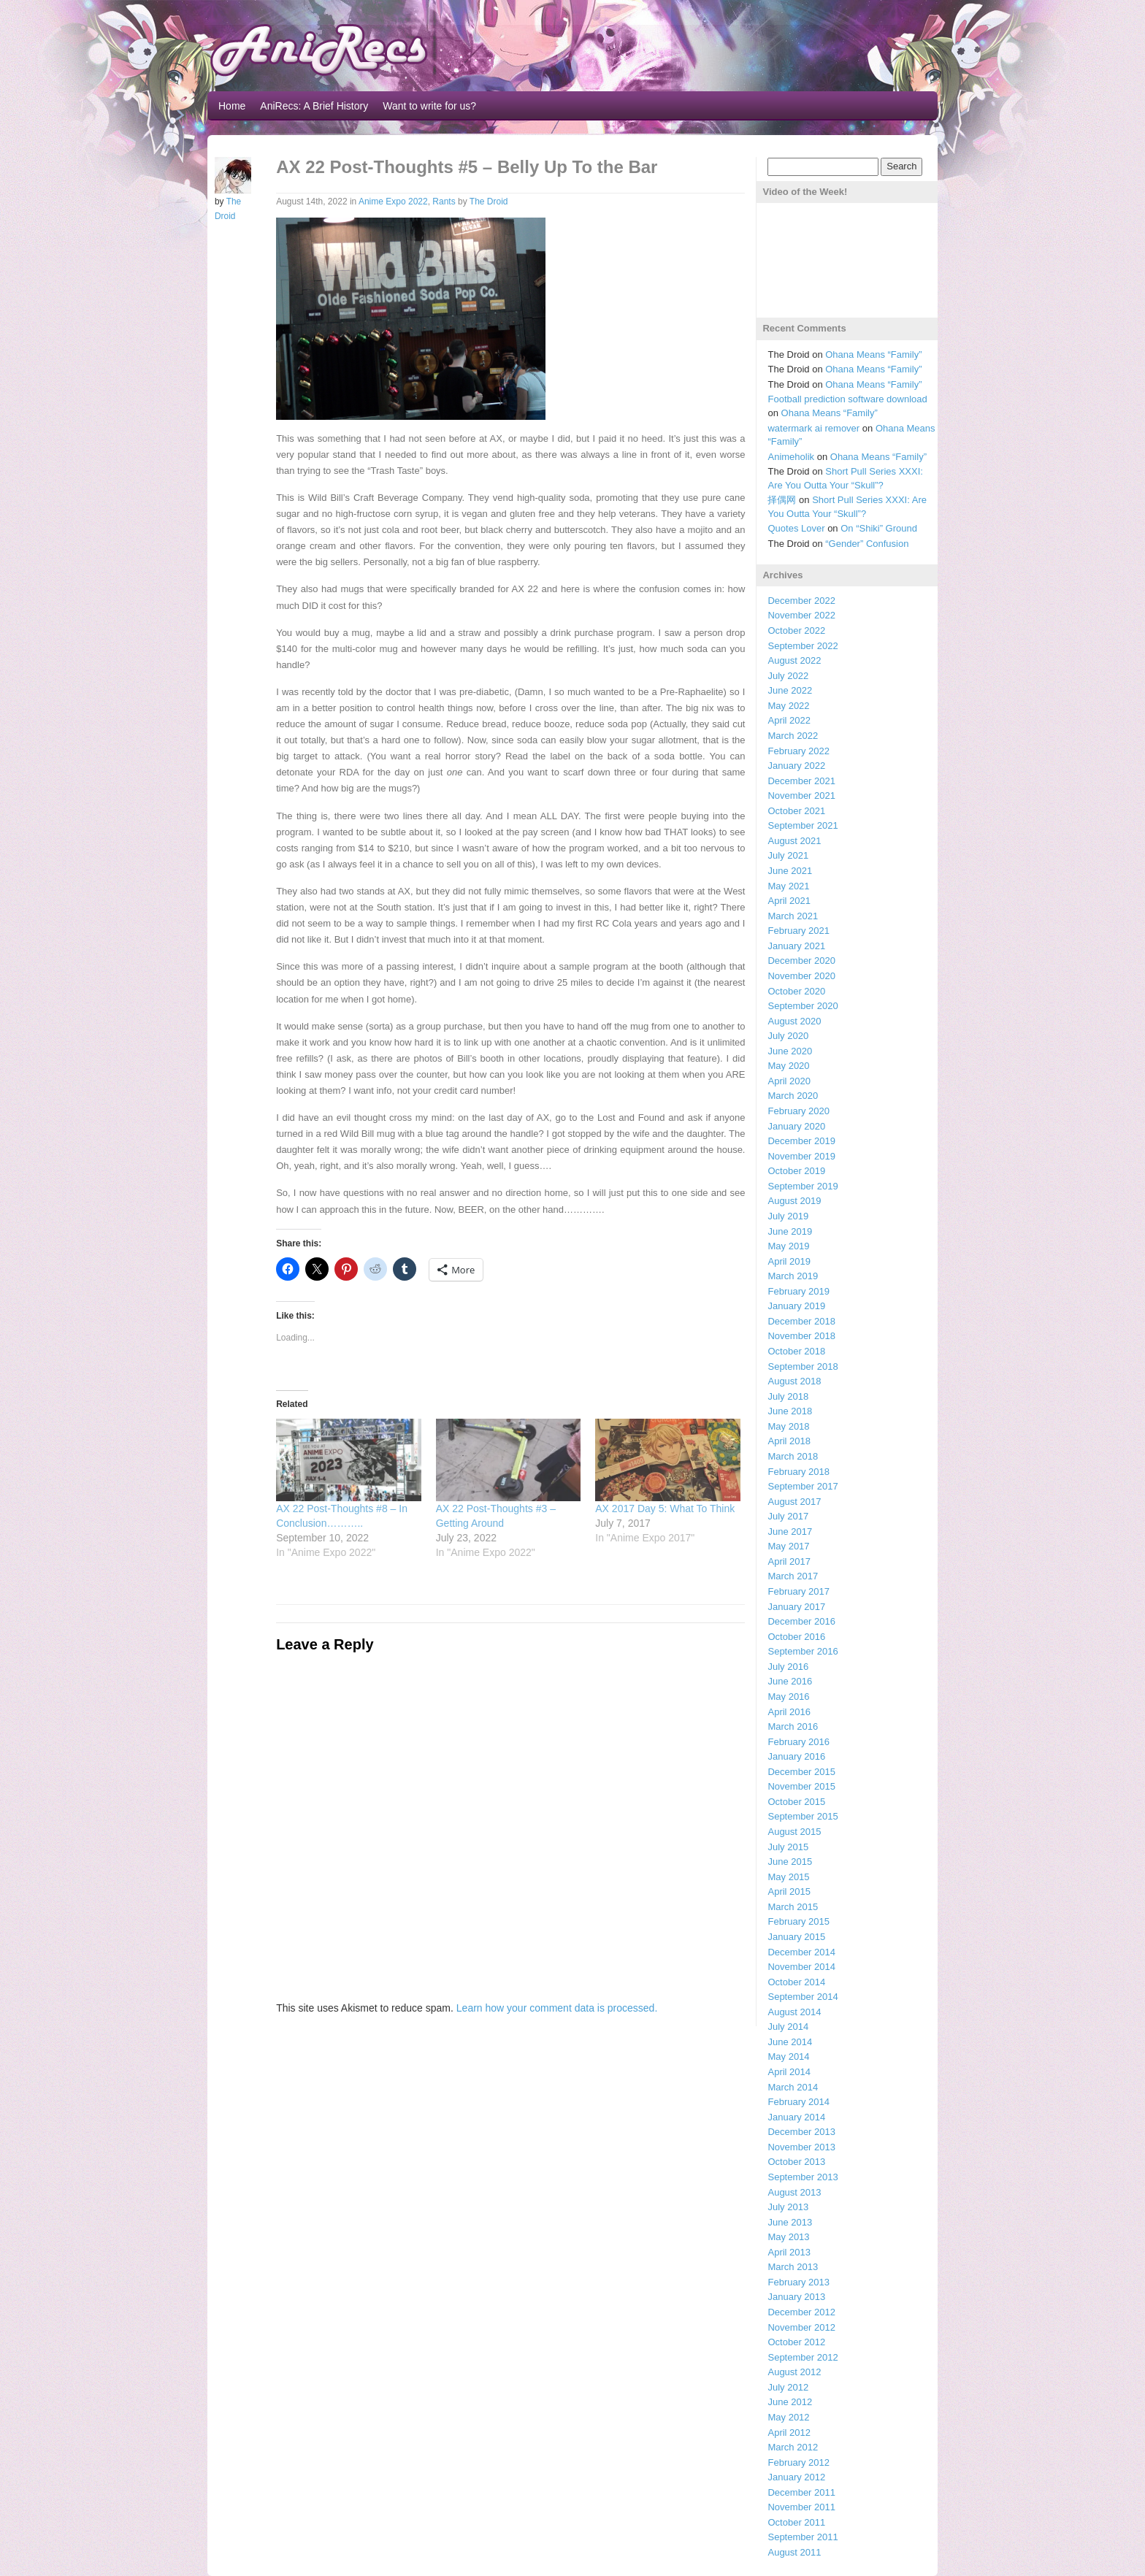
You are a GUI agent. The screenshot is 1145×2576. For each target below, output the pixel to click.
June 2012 (789, 2401)
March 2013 (792, 2266)
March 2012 (792, 2447)
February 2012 (798, 2462)
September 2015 (802, 1816)
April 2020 (789, 1081)
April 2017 (789, 1561)
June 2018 (789, 1411)
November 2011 (801, 2507)
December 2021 (801, 780)
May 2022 (788, 705)
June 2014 (789, 2041)
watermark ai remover (813, 428)
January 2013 (796, 2296)
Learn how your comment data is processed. (556, 2008)
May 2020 (788, 1065)
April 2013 (789, 2252)
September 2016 (802, 1651)
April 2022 (789, 720)
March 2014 (792, 2087)
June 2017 (789, 1531)
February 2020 (798, 1110)
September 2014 (802, 1996)
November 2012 (801, 2327)
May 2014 (788, 2056)
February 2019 (798, 1291)
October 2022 (796, 630)
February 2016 (798, 1741)
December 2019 (801, 1140)
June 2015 (789, 1861)
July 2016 (787, 1666)
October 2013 (796, 2161)
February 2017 (798, 1591)
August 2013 (794, 2192)
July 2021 (787, 855)
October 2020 (796, 991)
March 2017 (792, 1576)
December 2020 (801, 960)
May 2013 (788, 2236)
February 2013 (798, 2282)
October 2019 (796, 1170)
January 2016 (796, 1756)
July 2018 (787, 1396)
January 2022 (796, 765)
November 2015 (801, 1786)
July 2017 (787, 1516)
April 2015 (789, 1891)
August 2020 (794, 1021)
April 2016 (789, 1711)
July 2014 (787, 2026)
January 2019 (796, 1305)
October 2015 (796, 1801)
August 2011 (794, 2552)
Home (231, 106)
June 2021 (789, 870)
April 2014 (789, 2071)
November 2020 (801, 975)
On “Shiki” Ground (878, 528)
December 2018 (801, 1321)
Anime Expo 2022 (393, 201)
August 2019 (794, 1200)
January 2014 (796, 2117)
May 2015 (788, 1876)
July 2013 (787, 2206)
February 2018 (798, 1471)
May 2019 (788, 1246)
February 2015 (798, 1921)
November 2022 (801, 615)
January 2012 (796, 2477)
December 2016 (801, 1621)
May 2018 (788, 1426)
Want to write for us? (429, 106)
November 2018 (801, 1335)
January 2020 (796, 1126)
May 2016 (788, 1696)
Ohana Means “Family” (873, 354)
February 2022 (798, 750)
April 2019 (789, 1261)
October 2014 (796, 1982)
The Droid (489, 201)
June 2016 (789, 1681)
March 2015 (792, 1906)
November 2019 (801, 1156)
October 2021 (796, 810)
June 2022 (789, 690)
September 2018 (802, 1366)
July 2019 (787, 1216)
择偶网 (781, 499)
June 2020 (789, 1051)
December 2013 (801, 2131)
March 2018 (792, 1456)
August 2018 (794, 1381)
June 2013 (789, 2222)
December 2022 (801, 600)
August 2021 (794, 840)
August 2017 (794, 1501)
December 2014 (801, 1952)
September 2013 (802, 2176)
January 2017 (796, 1606)
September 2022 (802, 645)
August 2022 (794, 660)
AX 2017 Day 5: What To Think (665, 1508)
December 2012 (801, 2312)
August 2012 (794, 2371)
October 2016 (796, 1636)
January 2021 (796, 945)
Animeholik (790, 456)
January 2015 (796, 1936)
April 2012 (789, 2432)
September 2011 (802, 2536)
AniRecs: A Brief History (314, 106)
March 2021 (792, 916)
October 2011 (796, 2522)
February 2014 (798, 2101)
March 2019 (792, 1275)
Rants (443, 201)
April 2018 (789, 1440)
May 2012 (788, 2417)
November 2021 (801, 795)
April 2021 (789, 900)
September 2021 (802, 825)
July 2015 (787, 1846)
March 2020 (792, 1095)
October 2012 (796, 2342)
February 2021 (798, 930)
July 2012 (787, 2387)
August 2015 (794, 1831)
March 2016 (792, 1726)
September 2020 (802, 1005)
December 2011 (801, 2492)
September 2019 (802, 1186)
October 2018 (796, 1351)
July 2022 (787, 675)
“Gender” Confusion (866, 543)
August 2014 (794, 2011)
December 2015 (801, 1771)
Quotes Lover (795, 528)
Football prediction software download (847, 399)
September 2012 (802, 2357)
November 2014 (801, 1966)
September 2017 (802, 1486)
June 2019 (789, 1231)
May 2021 (788, 886)
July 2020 (787, 1035)
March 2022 (792, 735)
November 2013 (801, 2147)
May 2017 (788, 1546)
